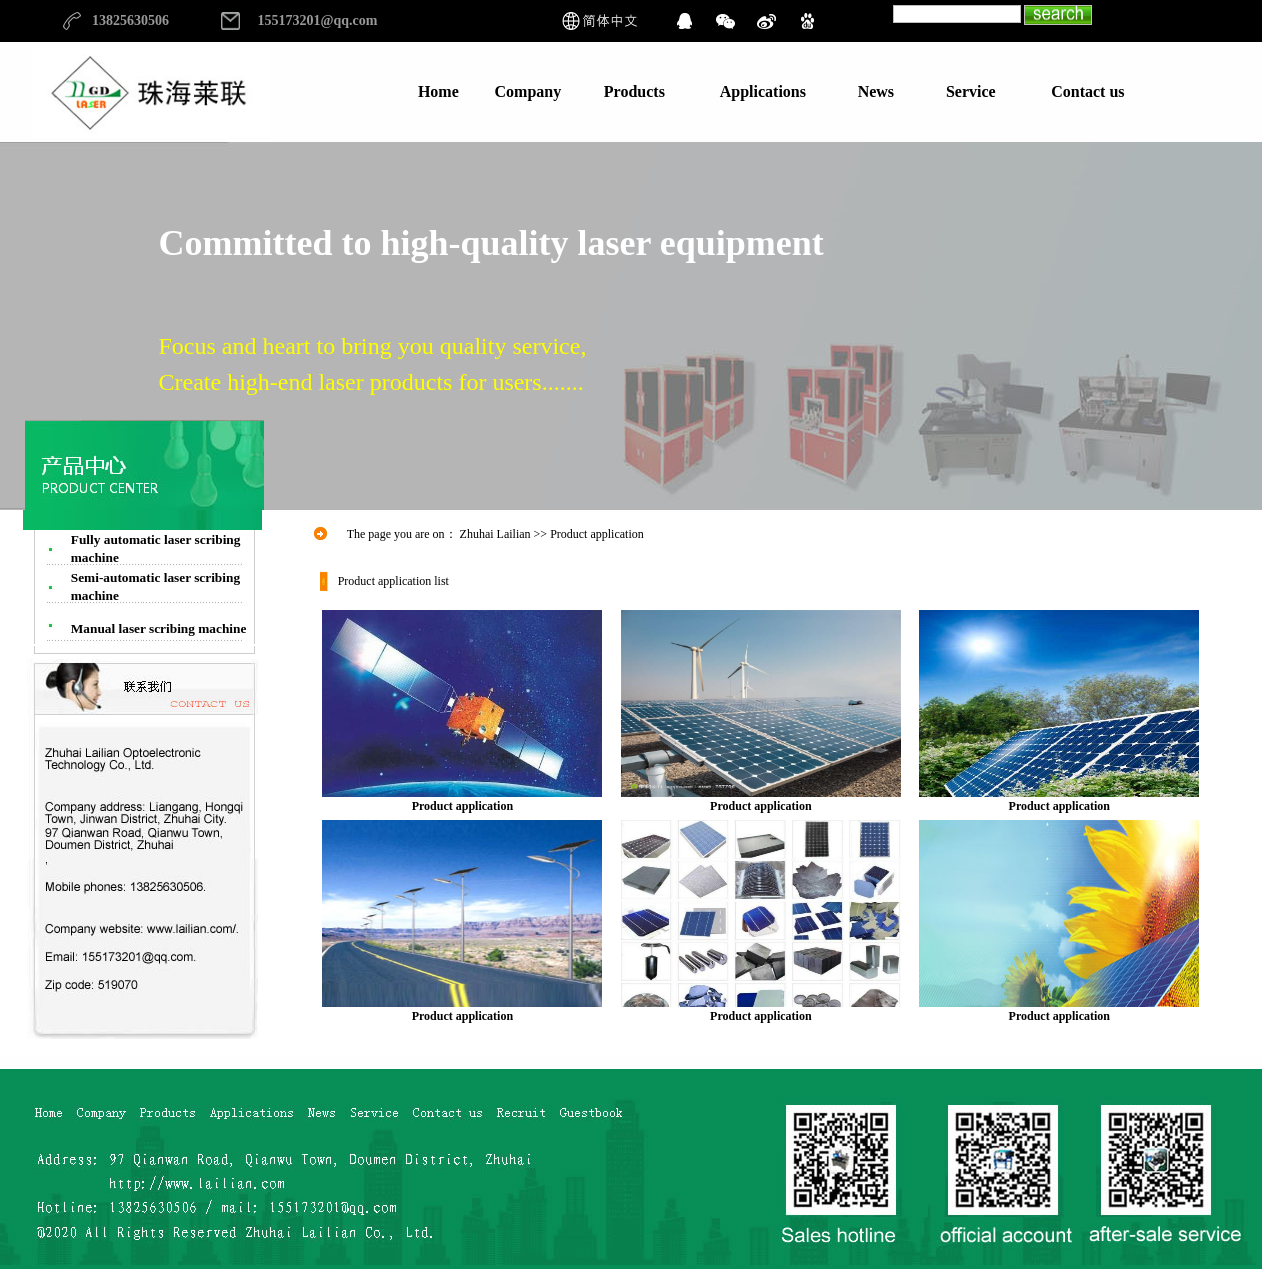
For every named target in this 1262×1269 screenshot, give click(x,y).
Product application (462, 799)
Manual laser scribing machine (159, 628)
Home (438, 91)
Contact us (1087, 91)
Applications (763, 91)
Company (528, 91)
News (876, 91)
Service (971, 91)
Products (634, 91)
